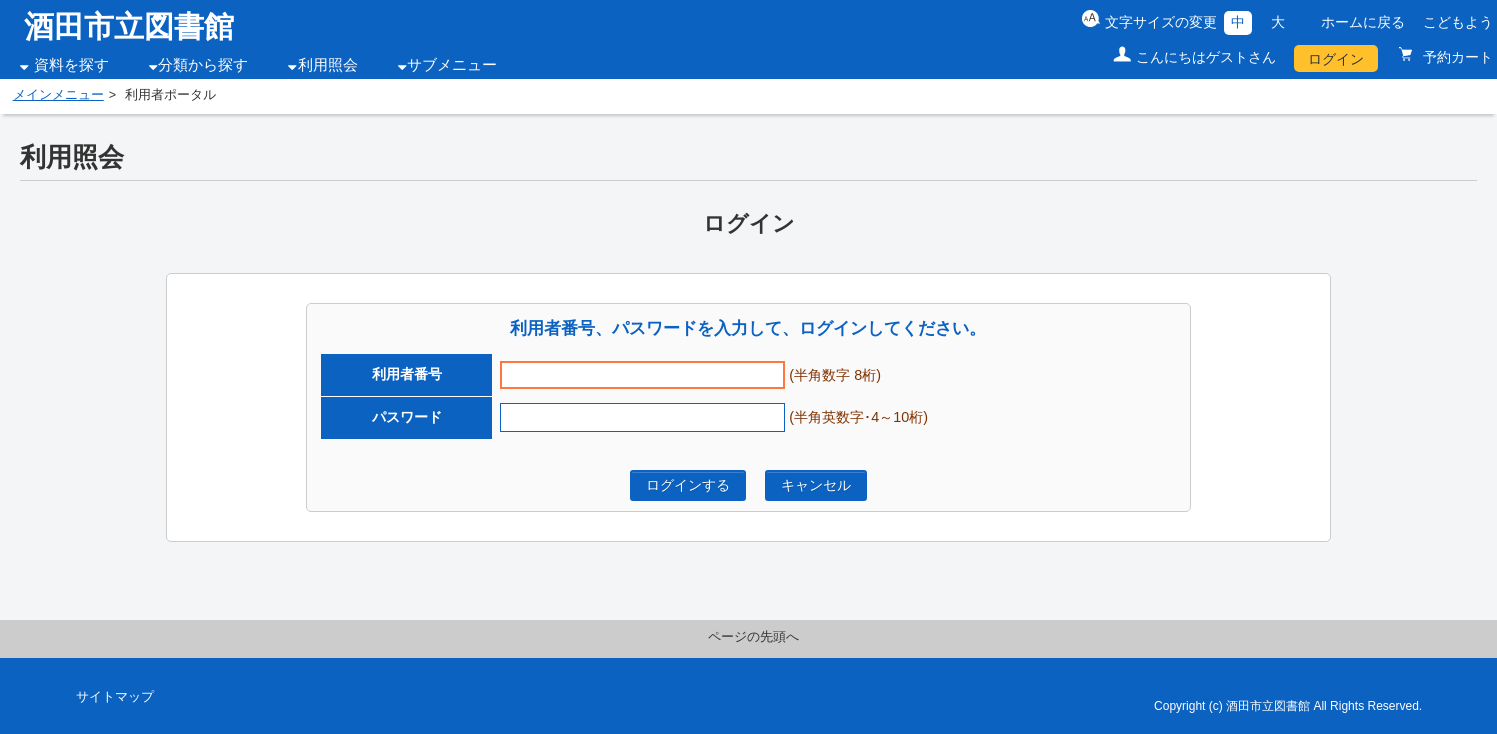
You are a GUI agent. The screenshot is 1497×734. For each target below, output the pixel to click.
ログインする (688, 485)
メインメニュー (58, 95)
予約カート (1456, 57)
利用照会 (328, 65)
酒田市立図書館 (129, 26)
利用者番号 (407, 374)
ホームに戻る (1363, 22)
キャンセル (816, 485)
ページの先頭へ (753, 637)
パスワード (407, 417)
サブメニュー (452, 65)
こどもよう (1458, 22)
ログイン (1336, 59)
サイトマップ (115, 697)
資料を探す (71, 65)
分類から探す (203, 65)
